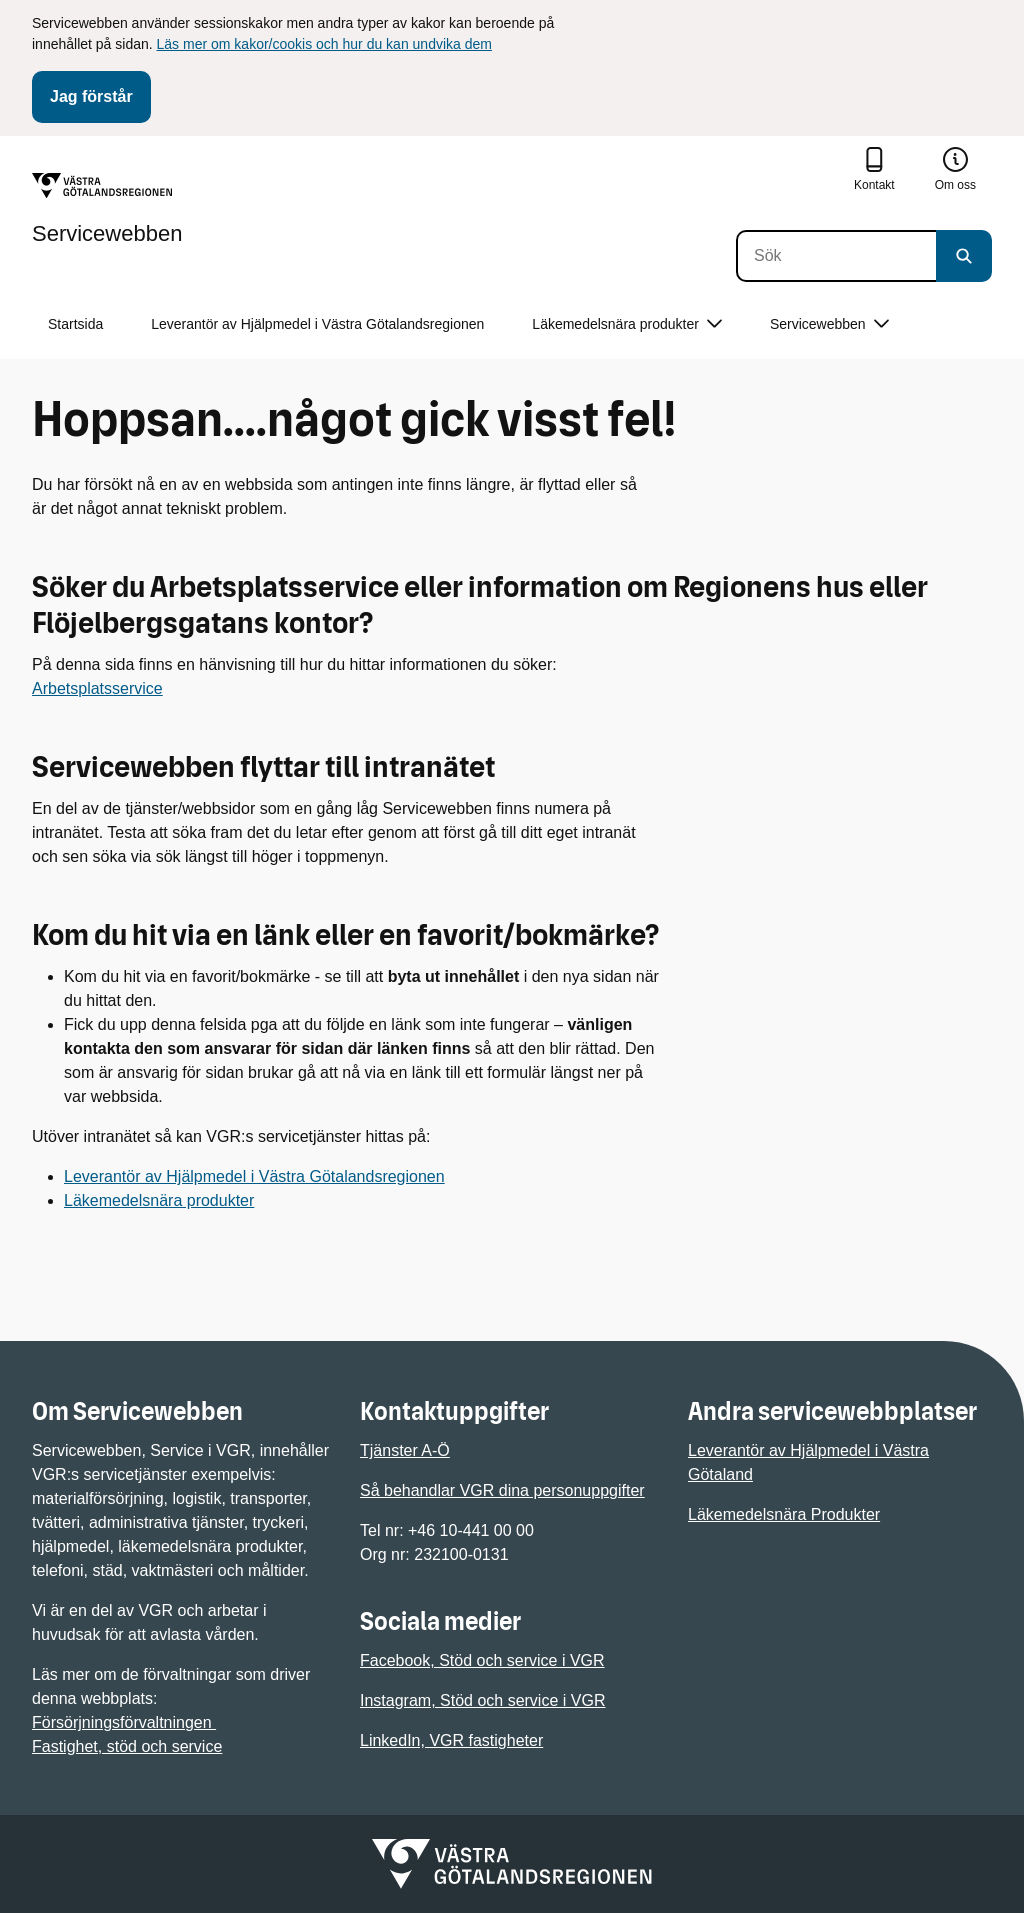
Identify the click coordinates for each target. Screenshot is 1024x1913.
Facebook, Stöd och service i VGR (482, 1660)
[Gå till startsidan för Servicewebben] (107, 209)
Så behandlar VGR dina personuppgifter (502, 1490)
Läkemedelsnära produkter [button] (627, 324)
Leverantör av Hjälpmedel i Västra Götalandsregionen (317, 324)
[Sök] (836, 256)
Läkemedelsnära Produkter (784, 1514)
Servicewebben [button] (829, 324)
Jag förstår (91, 96)
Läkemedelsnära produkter (159, 1200)
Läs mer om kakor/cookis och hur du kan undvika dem (324, 44)
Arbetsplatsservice (97, 688)
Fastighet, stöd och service (127, 1746)
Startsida (75, 324)
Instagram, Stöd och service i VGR (482, 1700)
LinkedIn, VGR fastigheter (451, 1740)
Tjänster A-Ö (405, 1450)
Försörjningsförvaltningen (124, 1722)
